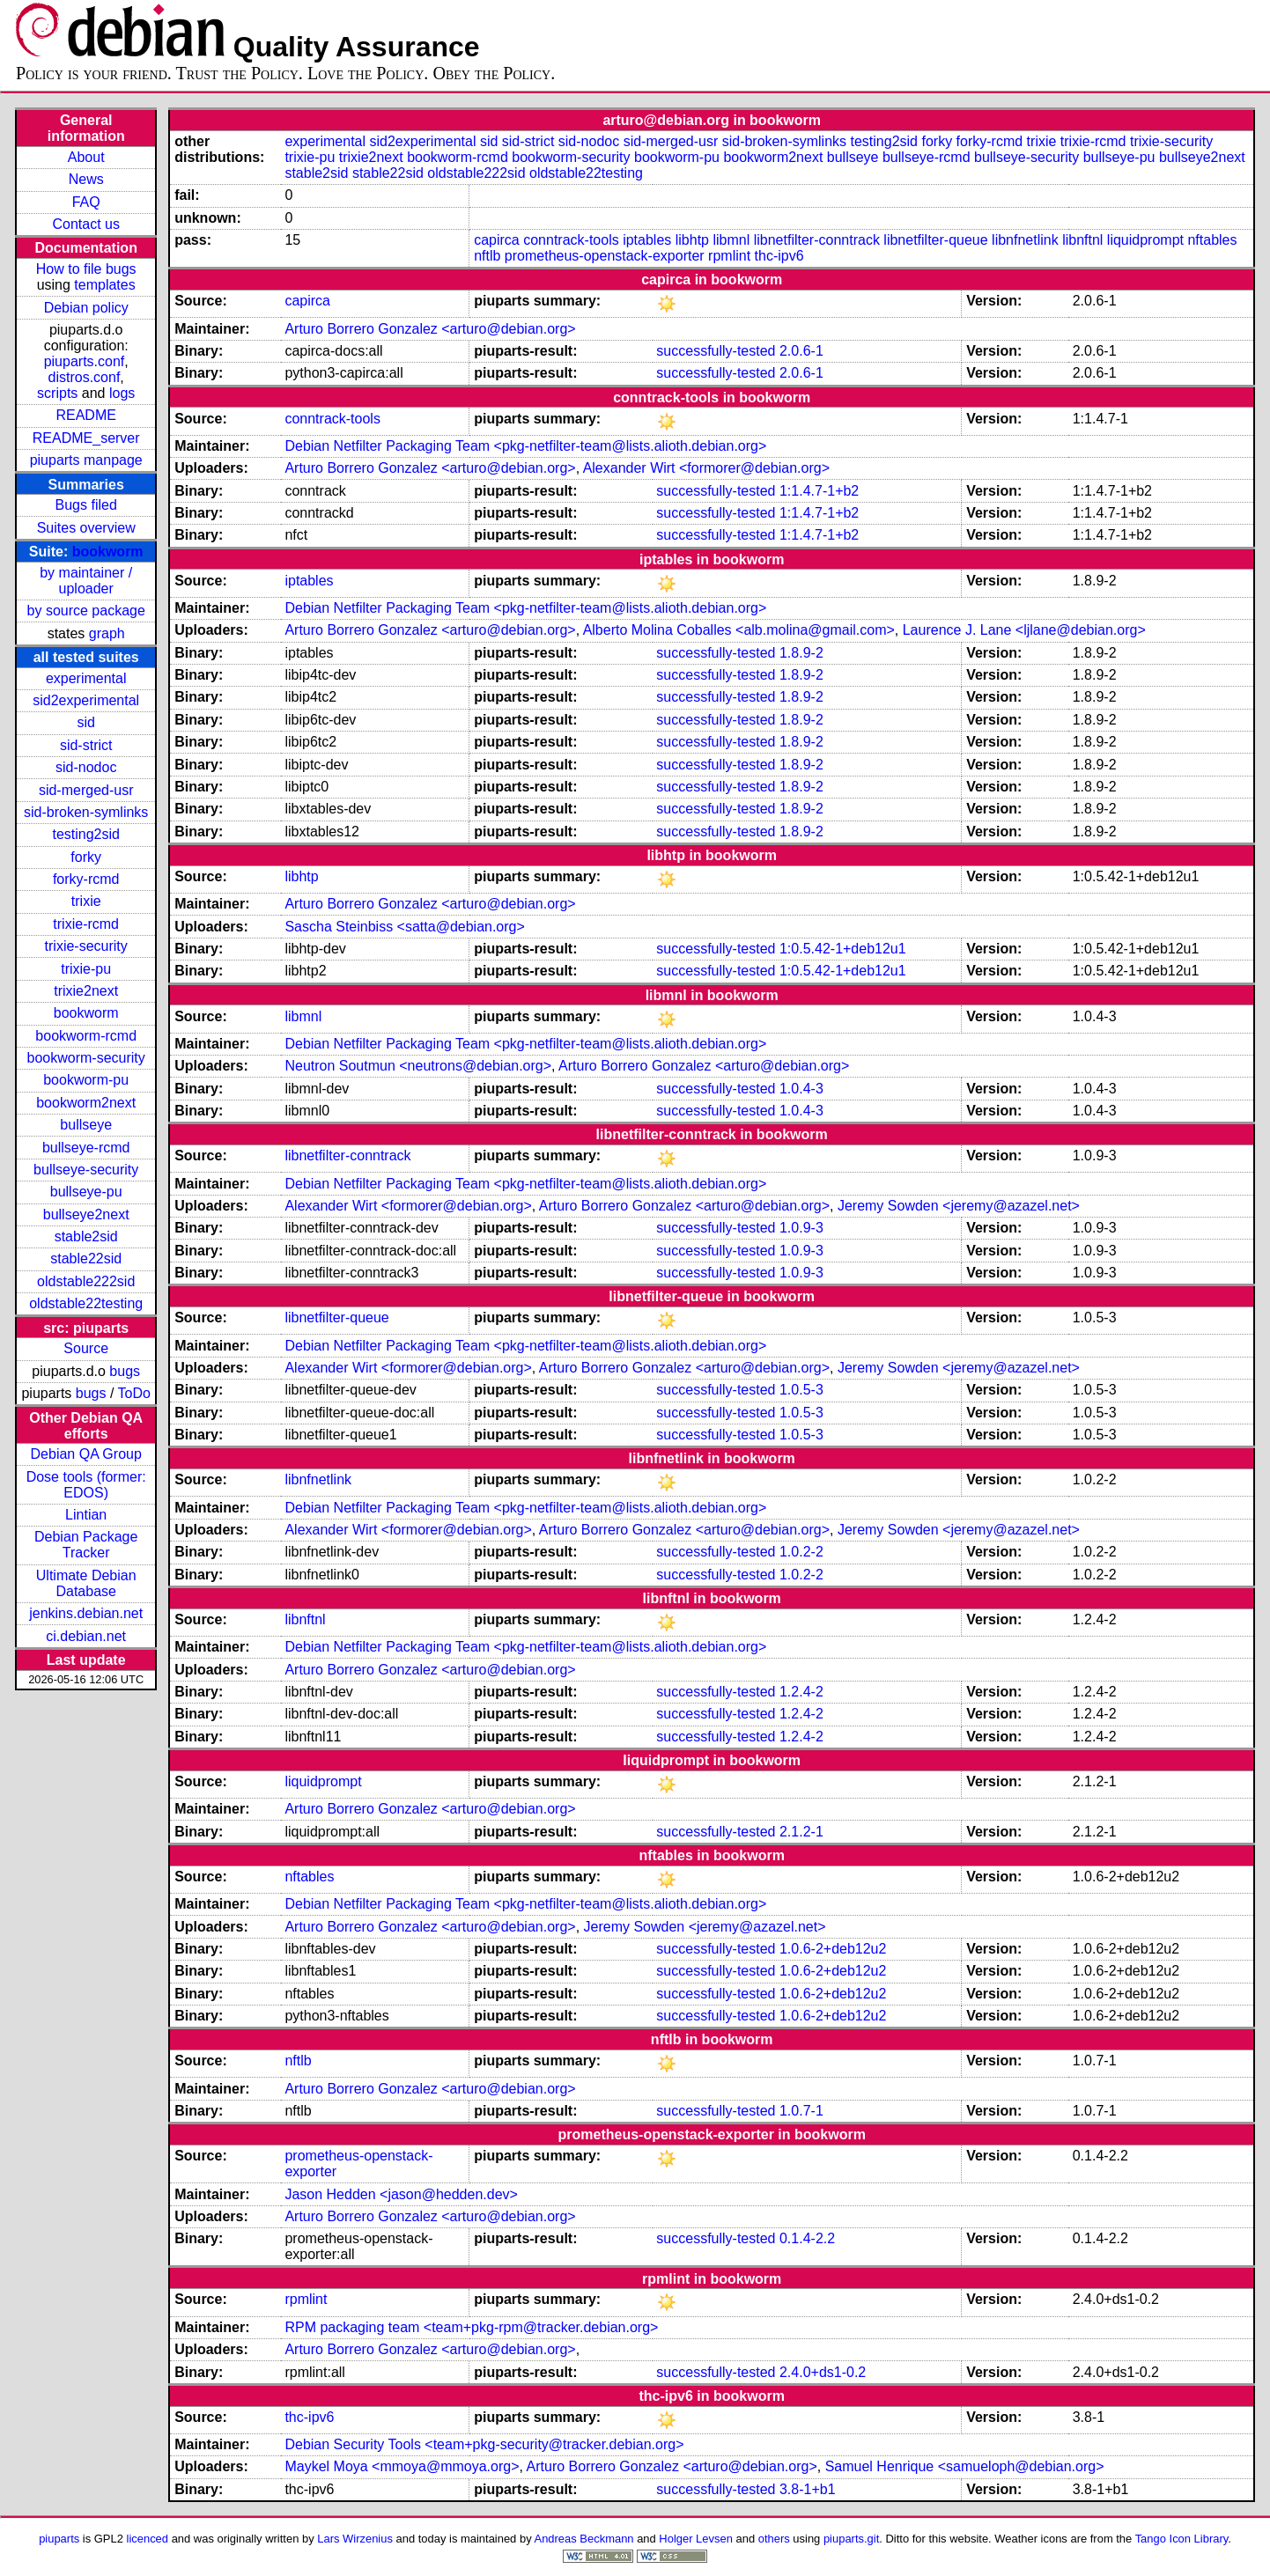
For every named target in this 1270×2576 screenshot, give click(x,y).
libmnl (731, 239)
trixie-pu (86, 968)
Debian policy (86, 307)
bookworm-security (86, 1057)
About (86, 157)
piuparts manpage (86, 460)
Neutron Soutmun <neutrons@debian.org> (417, 1065)
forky (85, 857)
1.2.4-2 (801, 1691)
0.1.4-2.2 (807, 2238)
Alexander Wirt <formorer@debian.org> (706, 467)
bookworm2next (86, 1102)
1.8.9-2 (801, 652)
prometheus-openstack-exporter (605, 255)
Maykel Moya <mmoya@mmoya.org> (401, 2466)
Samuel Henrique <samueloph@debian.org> (964, 2466)
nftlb (487, 255)
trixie (86, 901)
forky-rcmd (86, 879)
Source (85, 1348)
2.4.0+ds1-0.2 (822, 2372)
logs (122, 393)
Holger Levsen (696, 2538)
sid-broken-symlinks (86, 812)
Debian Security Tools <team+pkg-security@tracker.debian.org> (483, 2444)
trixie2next (86, 990)
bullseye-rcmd (86, 1147)
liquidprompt (1145, 239)
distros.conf (84, 377)
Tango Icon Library (1182, 2538)
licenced (148, 2538)
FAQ (86, 202)
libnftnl (1082, 239)
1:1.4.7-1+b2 (819, 490)
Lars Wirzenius (355, 2538)
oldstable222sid (86, 1281)
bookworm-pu (86, 1079)
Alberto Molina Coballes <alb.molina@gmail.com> (739, 629)
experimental (86, 678)
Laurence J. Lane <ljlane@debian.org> (1024, 629)
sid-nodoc (85, 767)
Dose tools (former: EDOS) (86, 1484)
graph (107, 633)
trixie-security (86, 945)
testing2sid (86, 834)
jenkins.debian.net (86, 1613)
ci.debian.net (86, 1636)
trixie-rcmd (86, 923)
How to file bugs (86, 268)
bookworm (108, 551)
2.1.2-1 (801, 1831)
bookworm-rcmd (86, 1035)
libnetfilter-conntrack (817, 239)
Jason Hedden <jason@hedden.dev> (400, 2194)
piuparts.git (851, 2538)
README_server (86, 438)
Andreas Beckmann (584, 2538)
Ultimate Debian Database (86, 1583)
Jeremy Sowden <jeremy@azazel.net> (959, 1205)
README (85, 415)
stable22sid (86, 1258)
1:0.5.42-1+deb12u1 (842, 948)
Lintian (86, 1514)
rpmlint (729, 255)
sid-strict (86, 745)
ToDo (134, 1393)
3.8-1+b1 (807, 2489)
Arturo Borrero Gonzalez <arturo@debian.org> (429, 328)
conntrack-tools (571, 239)
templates (104, 284)
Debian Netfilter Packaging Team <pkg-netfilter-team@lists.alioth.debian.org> (525, 445)
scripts (57, 393)
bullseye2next (86, 1214)
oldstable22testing (86, 1303)
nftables (1212, 239)
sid (85, 722)
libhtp (692, 239)
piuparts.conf (84, 361)
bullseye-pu (86, 1191)
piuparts (59, 2538)
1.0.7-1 (801, 2110)
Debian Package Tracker (85, 1544)
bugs (124, 1371)
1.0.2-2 (801, 1551)
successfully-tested (715, 350)
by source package (86, 610)
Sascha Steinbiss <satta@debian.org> (404, 926)
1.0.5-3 (801, 1389)
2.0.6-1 (801, 350)
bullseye (86, 1124)
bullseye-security (85, 1169)
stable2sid (86, 1236)
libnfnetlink (1025, 239)
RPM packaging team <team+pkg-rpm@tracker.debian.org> (471, 2327)
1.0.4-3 (801, 1088)
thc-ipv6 (779, 255)
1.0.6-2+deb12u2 (832, 1948)
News (86, 179)
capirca (497, 239)
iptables (647, 239)
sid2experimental (86, 700)
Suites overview (86, 527)
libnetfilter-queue (935, 239)
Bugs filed (86, 504)
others (774, 2538)
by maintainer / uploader (86, 580)
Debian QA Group (86, 1453)
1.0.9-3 (801, 1227)
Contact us (85, 224)
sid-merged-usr (86, 790)
